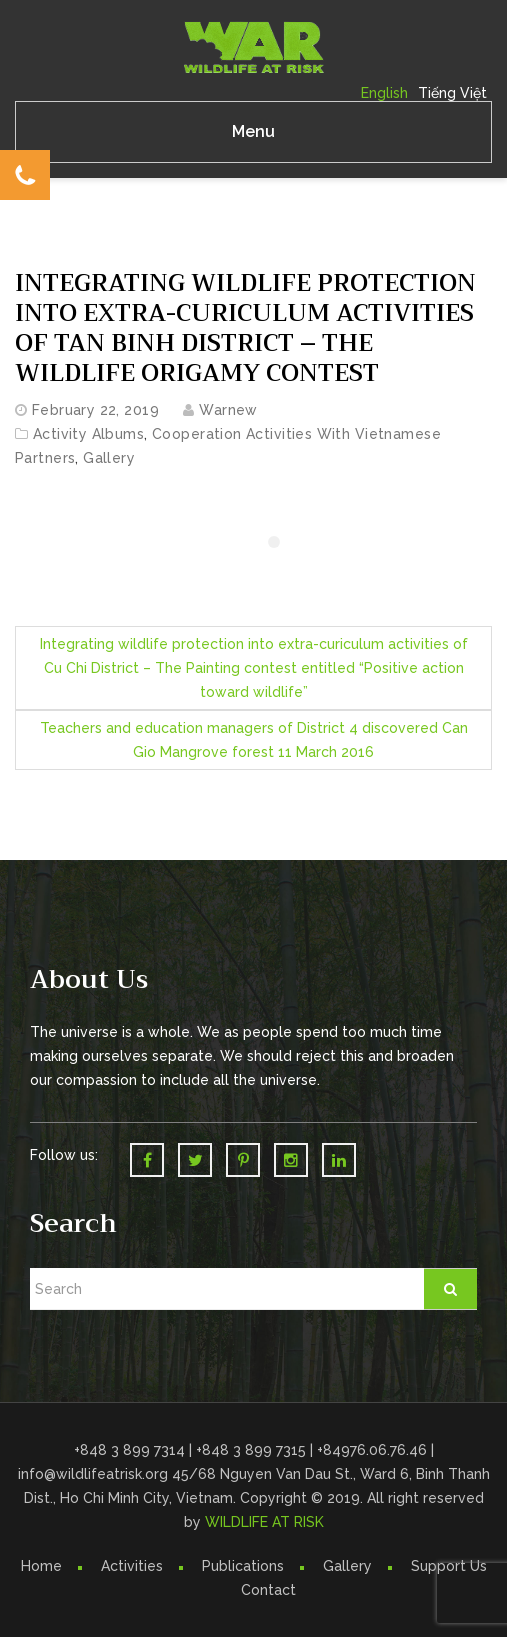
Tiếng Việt (452, 93)
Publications (243, 1566)
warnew (228, 410)
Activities (132, 1566)
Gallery (109, 458)
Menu (253, 131)
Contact (268, 1590)
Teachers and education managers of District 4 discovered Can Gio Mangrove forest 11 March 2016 (254, 740)
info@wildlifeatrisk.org (95, 1474)
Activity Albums (88, 434)
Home (41, 1566)
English (384, 93)
